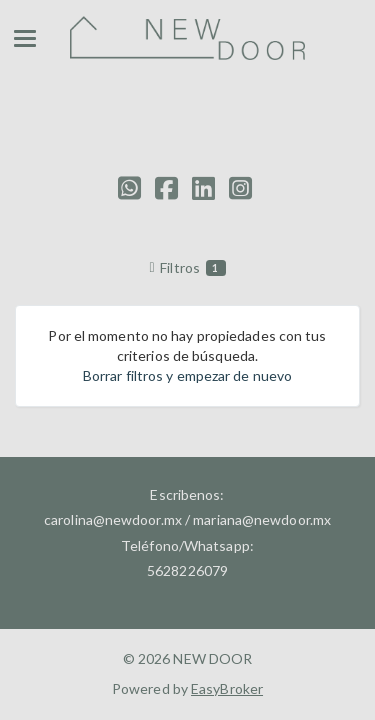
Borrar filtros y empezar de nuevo (187, 375)
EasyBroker (227, 688)
